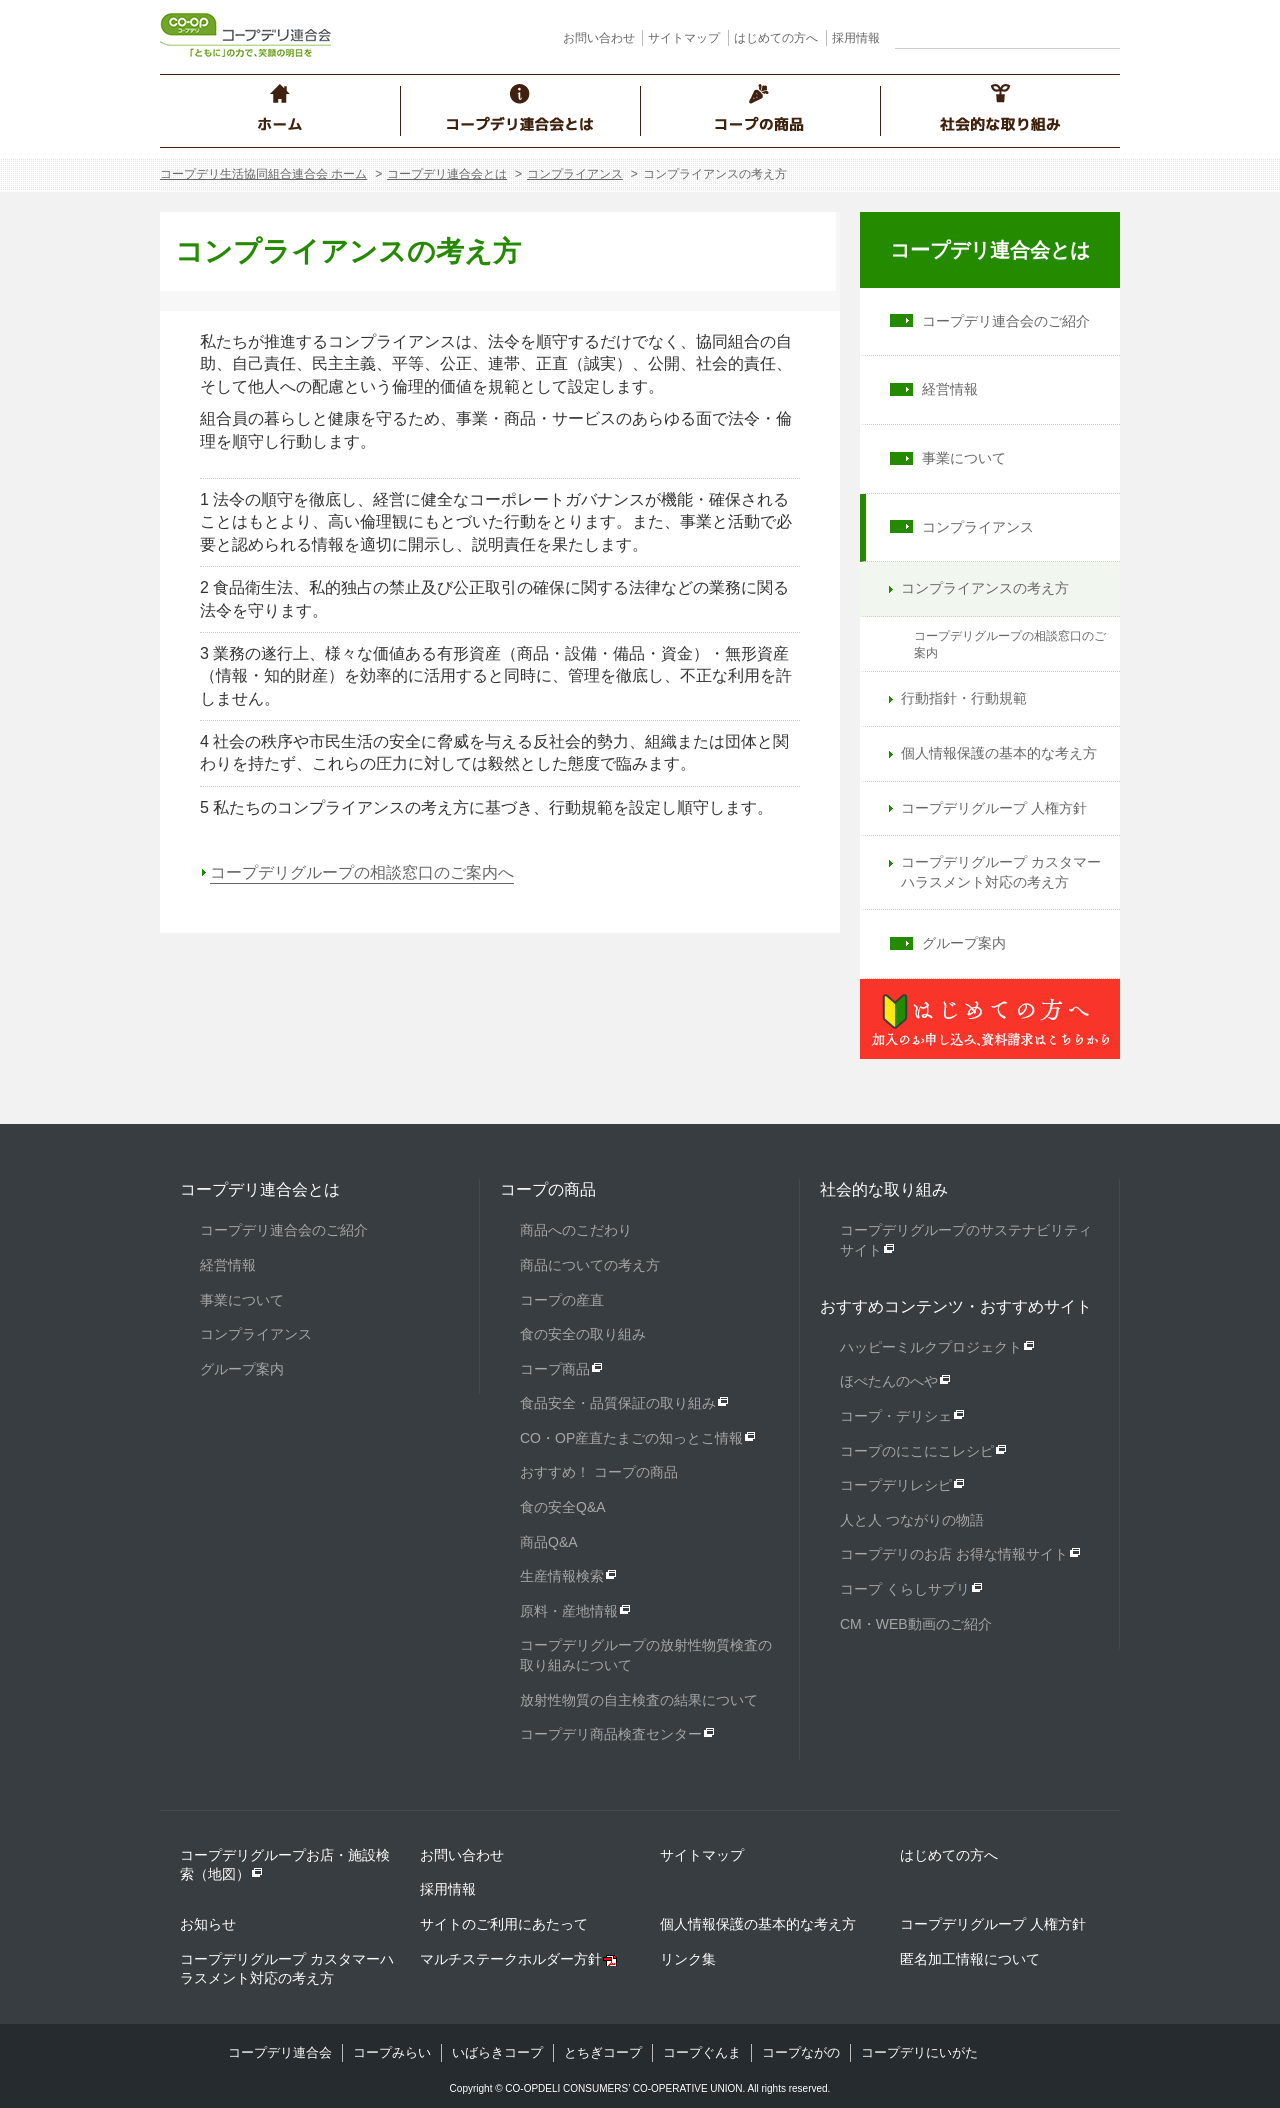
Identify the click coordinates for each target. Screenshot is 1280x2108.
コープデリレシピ (896, 1485)
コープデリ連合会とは (447, 174)
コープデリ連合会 (280, 2052)
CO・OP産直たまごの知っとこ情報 (631, 1438)
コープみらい (392, 2052)
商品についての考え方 (590, 1265)
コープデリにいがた (919, 2052)
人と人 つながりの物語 (912, 1520)
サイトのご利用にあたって (504, 1924)
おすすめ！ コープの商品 (599, 1472)
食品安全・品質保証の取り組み (618, 1403)
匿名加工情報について (970, 1959)
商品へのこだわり (576, 1230)
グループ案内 (964, 943)
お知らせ (208, 1924)
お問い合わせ (599, 38)
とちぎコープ (603, 2052)
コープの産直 (562, 1300)
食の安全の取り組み (583, 1334)
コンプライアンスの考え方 (985, 588)
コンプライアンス (575, 174)
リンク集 (688, 1959)
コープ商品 (555, 1369)
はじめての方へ (776, 38)
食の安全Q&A (563, 1507)
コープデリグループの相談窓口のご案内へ (362, 872)
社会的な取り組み (884, 1189)
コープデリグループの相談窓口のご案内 (1010, 644)
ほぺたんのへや (889, 1381)
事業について (964, 458)
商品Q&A (549, 1542)
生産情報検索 (562, 1576)
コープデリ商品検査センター (611, 1734)
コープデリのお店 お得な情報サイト (954, 1554)
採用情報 (856, 38)
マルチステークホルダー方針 (511, 1959)
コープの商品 (548, 1189)
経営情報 (950, 389)
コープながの (801, 2052)
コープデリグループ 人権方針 (994, 808)
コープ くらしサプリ (905, 1589)
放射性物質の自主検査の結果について (639, 1700)
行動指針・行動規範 (964, 698)
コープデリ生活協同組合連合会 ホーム (263, 174)
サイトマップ (684, 38)
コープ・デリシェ (896, 1416)
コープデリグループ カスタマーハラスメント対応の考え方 (1001, 872)
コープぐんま (702, 2052)
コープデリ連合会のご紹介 (1006, 321)
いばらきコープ (497, 2052)
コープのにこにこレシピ (917, 1451)
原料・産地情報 (569, 1611)
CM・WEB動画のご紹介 (916, 1624)
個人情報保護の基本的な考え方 (999, 753)
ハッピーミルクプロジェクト (931, 1347)
